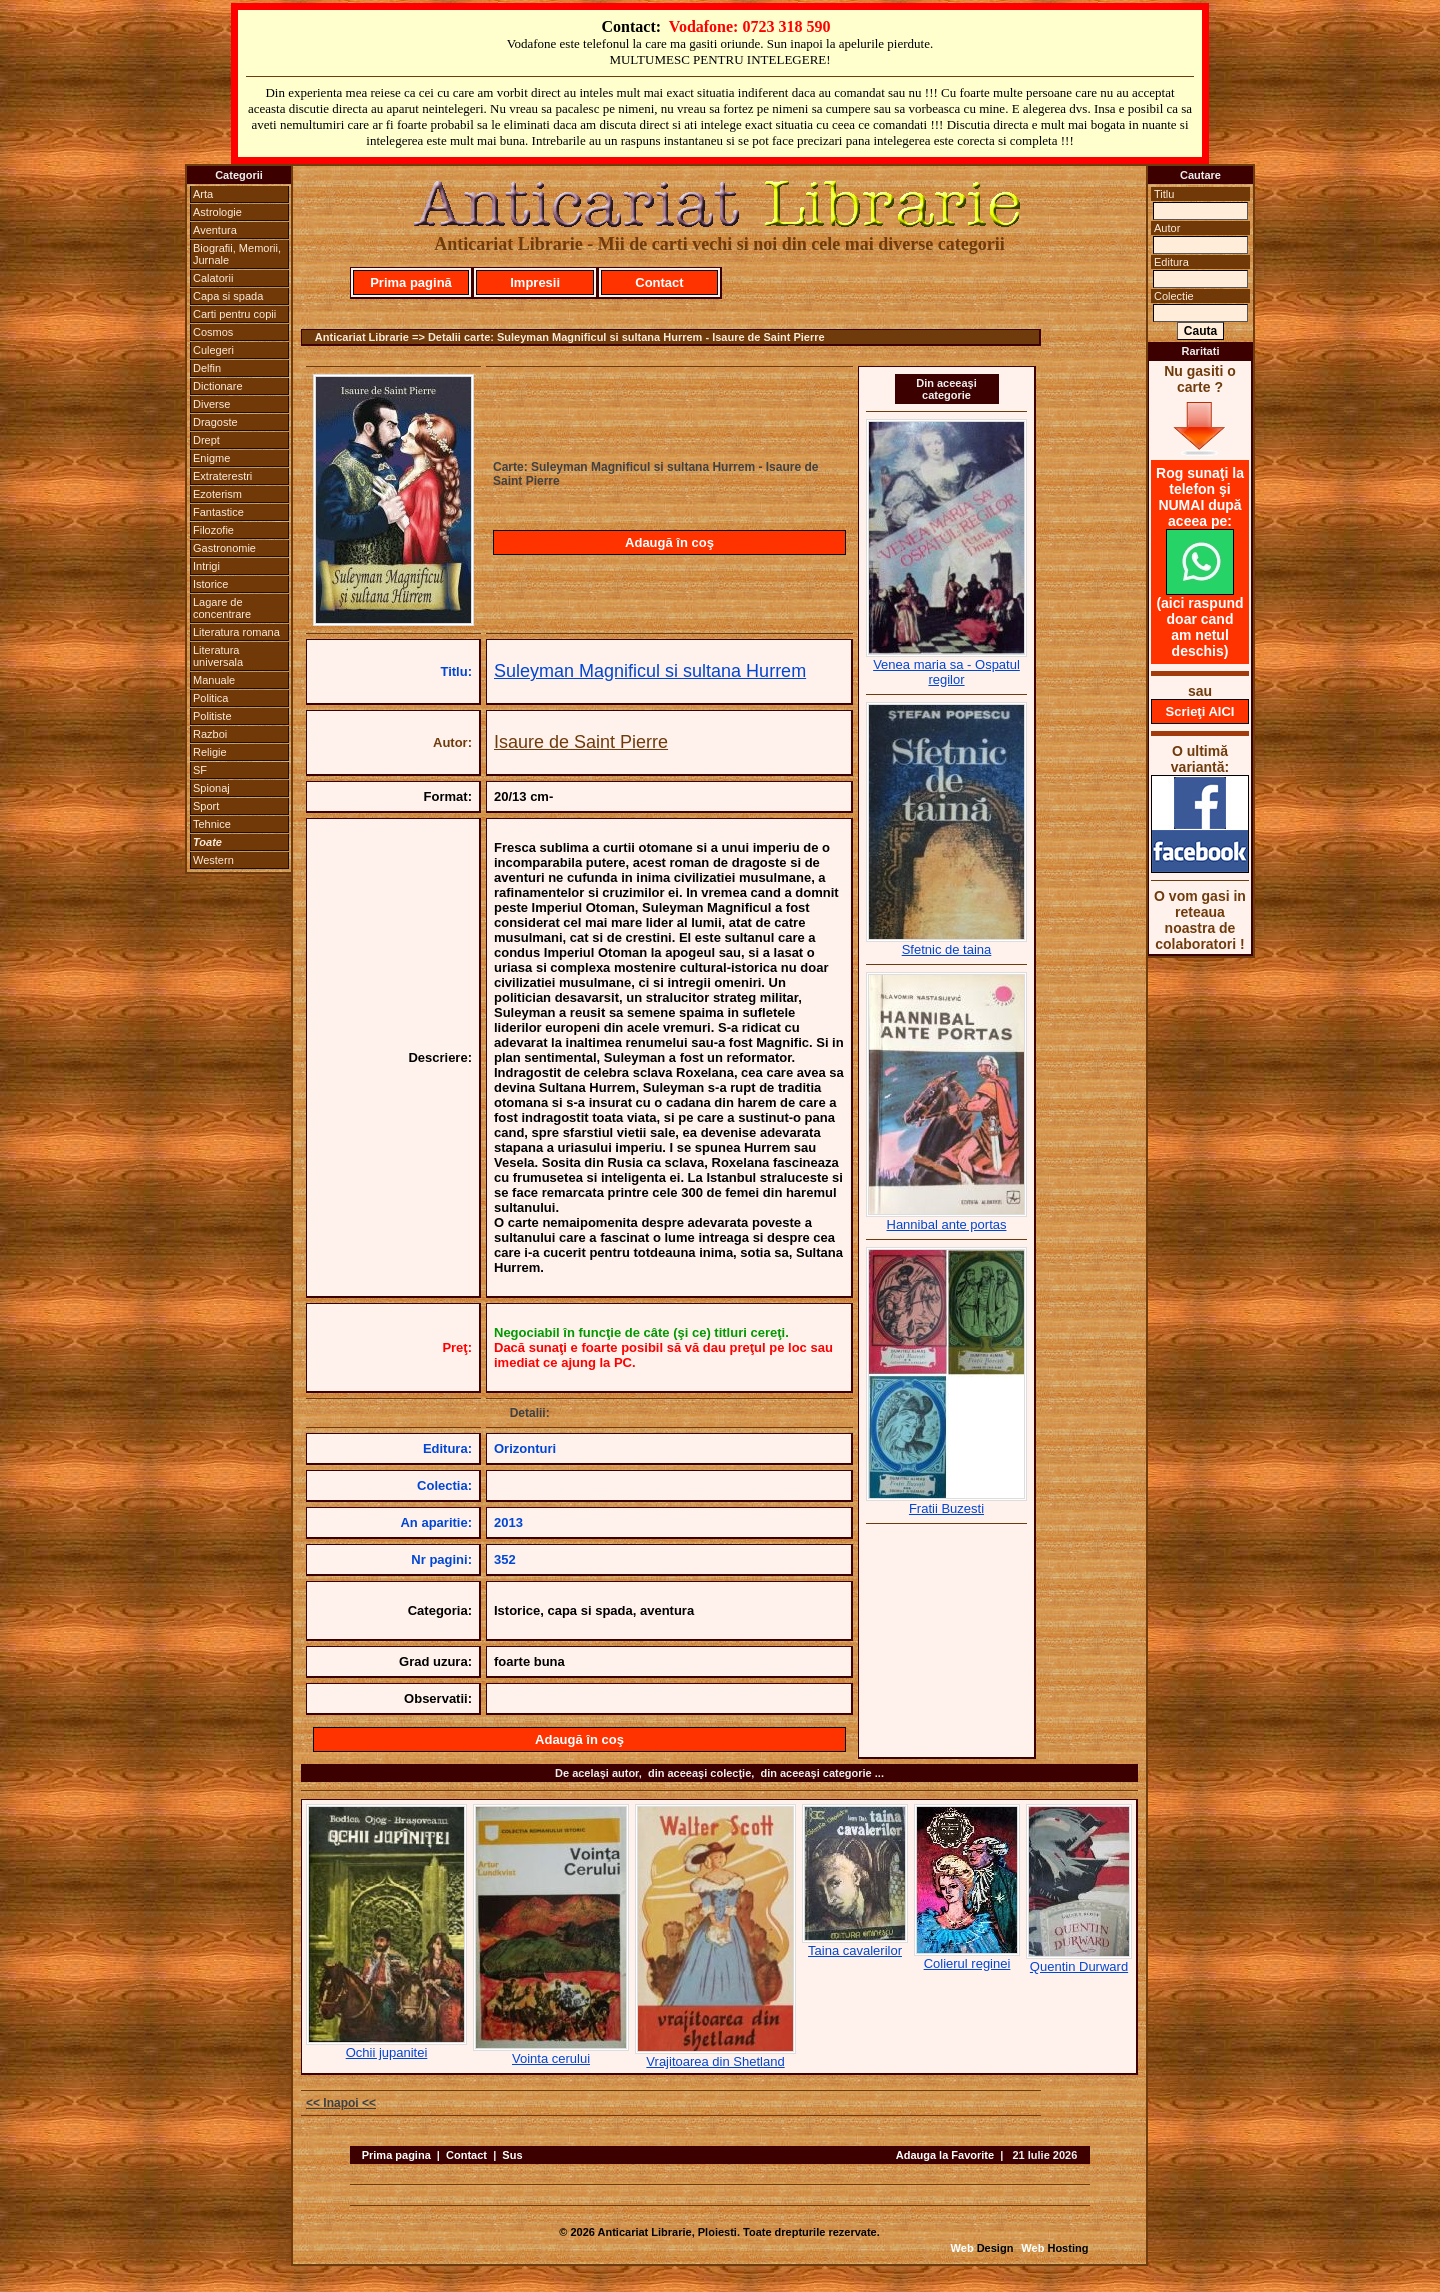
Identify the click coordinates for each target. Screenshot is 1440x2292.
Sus (512, 2155)
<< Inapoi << (341, 2103)
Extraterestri (222, 476)
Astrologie (217, 212)
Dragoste (215, 422)
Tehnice (212, 824)
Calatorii (213, 278)
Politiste (212, 716)
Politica (210, 698)
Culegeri (213, 350)
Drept (206, 440)
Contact (659, 282)
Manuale (214, 680)
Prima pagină (411, 282)
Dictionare (218, 386)
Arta (203, 194)
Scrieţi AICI (1200, 711)
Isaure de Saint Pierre (581, 742)
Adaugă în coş (669, 542)
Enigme (211, 458)
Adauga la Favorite (945, 2155)
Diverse (211, 404)
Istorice (210, 584)
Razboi (210, 734)
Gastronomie (224, 548)
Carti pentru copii (234, 314)
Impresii (535, 282)
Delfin (207, 368)
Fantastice (218, 512)
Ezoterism (217, 494)
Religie (210, 752)
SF (200, 770)
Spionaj (211, 788)
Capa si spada (228, 296)
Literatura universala (218, 656)
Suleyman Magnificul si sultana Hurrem (650, 671)
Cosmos (213, 332)
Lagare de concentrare (222, 608)
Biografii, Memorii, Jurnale (237, 254)
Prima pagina (396, 2155)
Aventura (215, 230)
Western (213, 860)
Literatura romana (236, 632)
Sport (206, 806)
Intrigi (206, 566)
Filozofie (213, 530)
